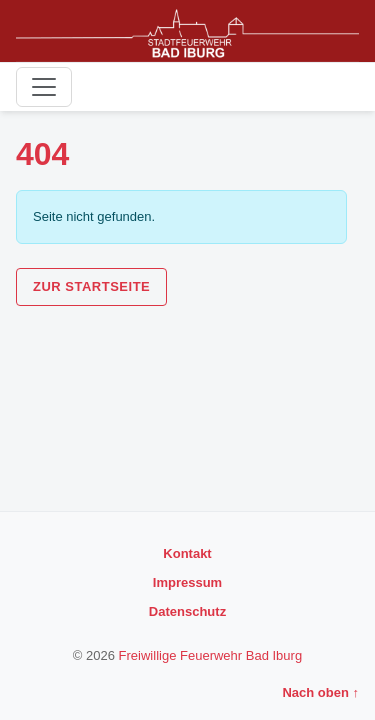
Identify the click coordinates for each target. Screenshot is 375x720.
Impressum (187, 582)
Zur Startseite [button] (91, 286)
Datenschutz (187, 611)
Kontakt (187, 553)
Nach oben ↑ (320, 692)
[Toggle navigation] (44, 87)
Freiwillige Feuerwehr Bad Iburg (211, 655)
